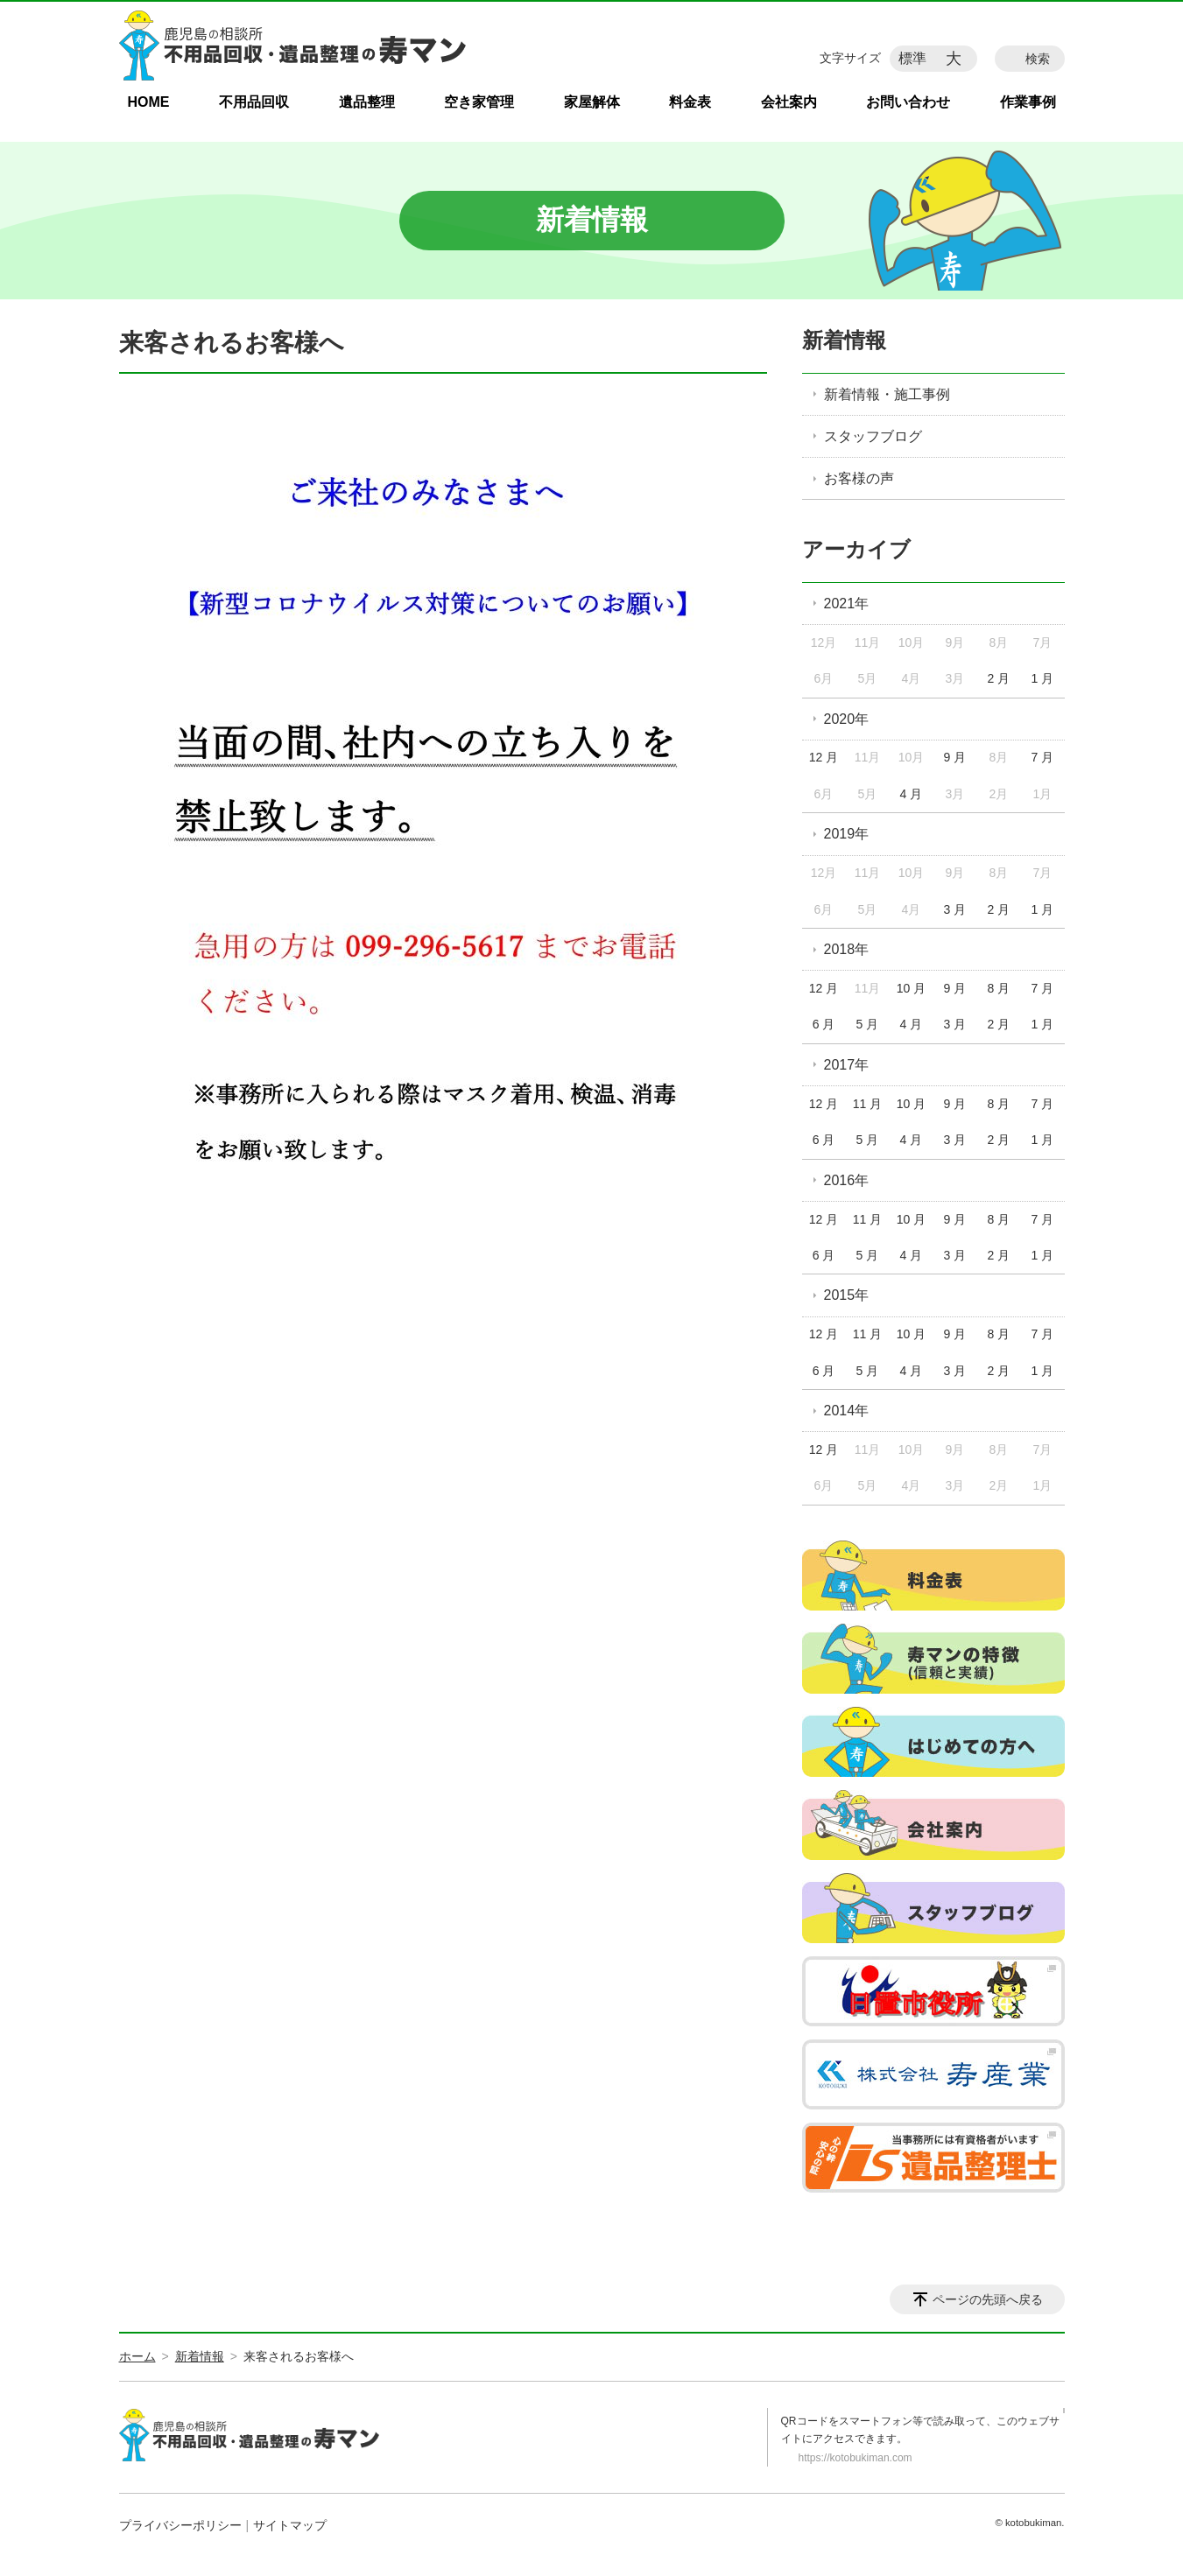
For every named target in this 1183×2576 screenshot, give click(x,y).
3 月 (955, 909)
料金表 (690, 102)
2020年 (847, 719)
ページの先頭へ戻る (988, 2299)
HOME (149, 102)
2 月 (999, 678)
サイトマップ (290, 2525)
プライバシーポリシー (180, 2525)
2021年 (847, 603)
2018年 (847, 949)
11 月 (867, 1104)
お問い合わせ (908, 102)
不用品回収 (254, 102)
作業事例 (1028, 102)
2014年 (847, 1410)
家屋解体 (592, 102)
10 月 (911, 988)
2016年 (847, 1180)
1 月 (1042, 678)
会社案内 (789, 102)
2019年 (847, 833)
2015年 (847, 1295)
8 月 (999, 988)
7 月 (1042, 757)
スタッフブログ (873, 436)
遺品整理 (367, 102)
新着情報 (844, 340)
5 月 (867, 1024)
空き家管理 (479, 102)
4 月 (911, 794)
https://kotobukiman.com (855, 2458)
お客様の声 (859, 478)
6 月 (824, 1024)
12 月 (823, 757)
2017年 (847, 1064)
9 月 (955, 757)
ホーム (137, 2356)
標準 (912, 58)
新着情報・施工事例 (887, 394)
